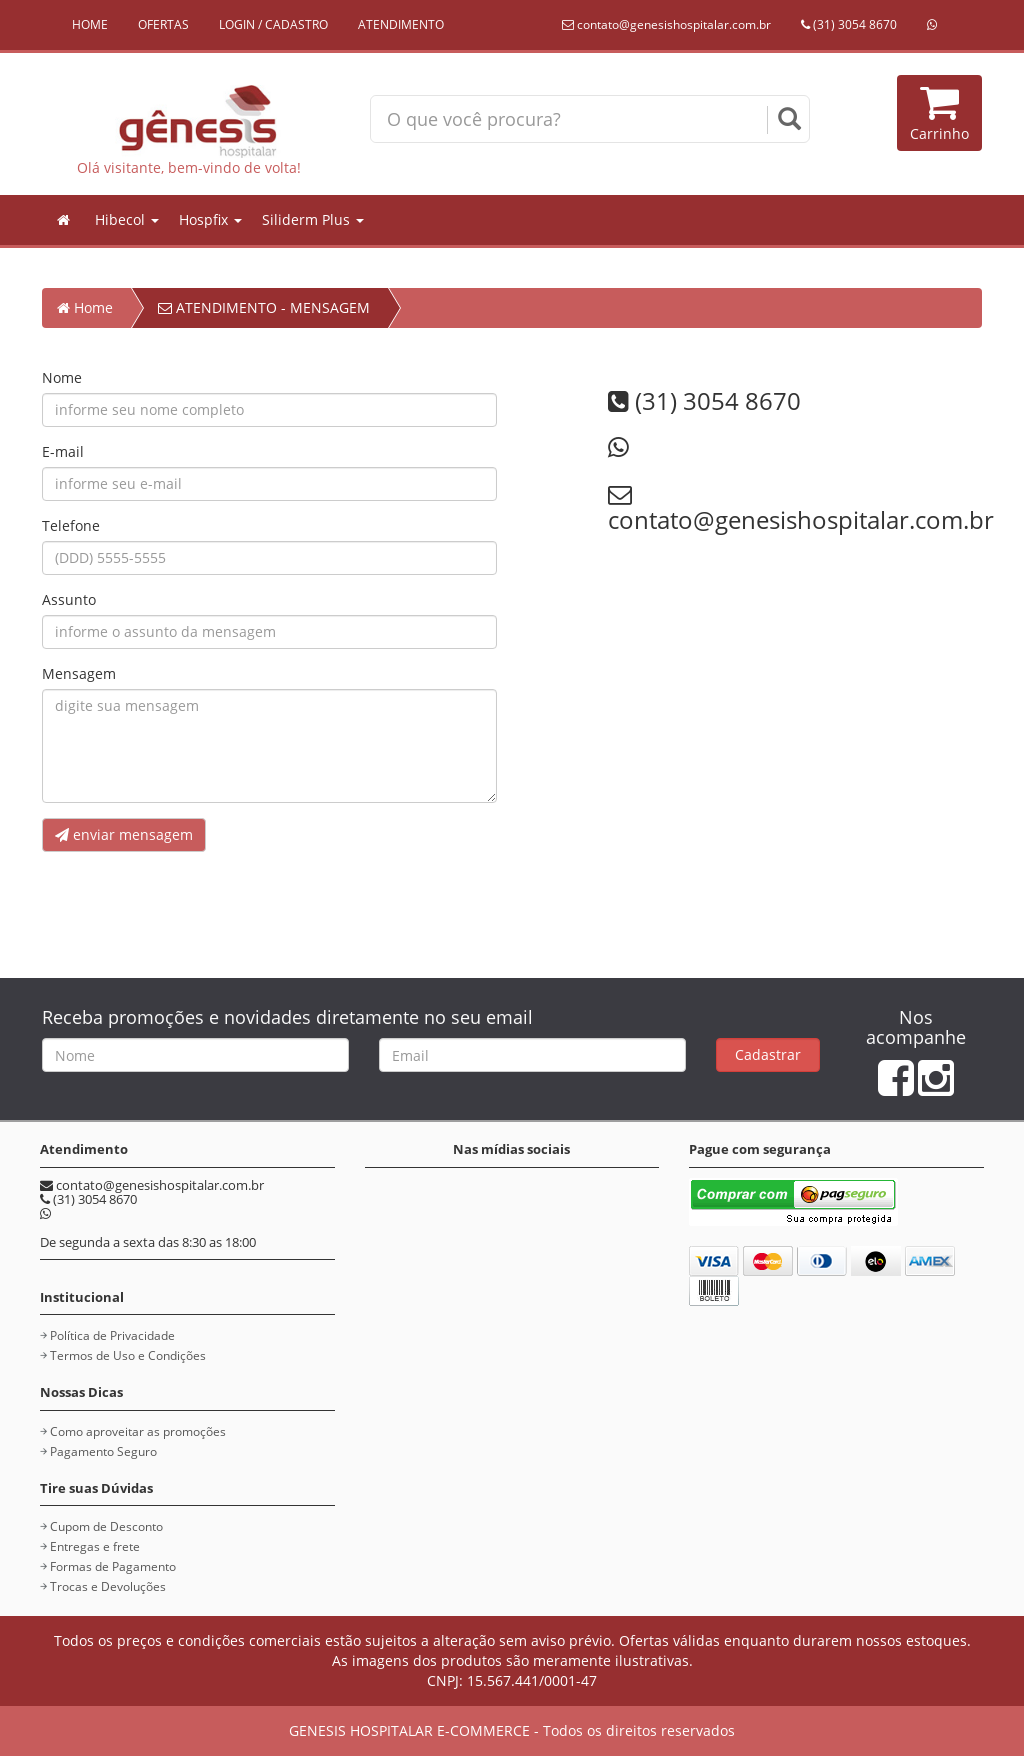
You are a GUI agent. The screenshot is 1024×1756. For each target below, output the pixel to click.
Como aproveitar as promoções (138, 1431)
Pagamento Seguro (103, 1451)
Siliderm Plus (313, 219)
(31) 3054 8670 (849, 24)
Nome (62, 377)
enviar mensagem (124, 834)
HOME (90, 24)
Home (85, 307)
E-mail (63, 451)
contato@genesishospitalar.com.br (666, 24)
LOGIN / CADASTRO (273, 24)
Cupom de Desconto (106, 1526)
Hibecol (127, 219)
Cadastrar (768, 1054)
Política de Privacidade (112, 1335)
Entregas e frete (95, 1546)
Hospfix (210, 219)
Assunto (69, 599)
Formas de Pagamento (113, 1566)
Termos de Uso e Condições (128, 1355)
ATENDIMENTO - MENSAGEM (264, 307)
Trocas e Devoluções (108, 1586)
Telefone (71, 525)
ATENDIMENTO (401, 24)
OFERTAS (163, 24)
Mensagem (79, 673)
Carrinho (939, 112)
